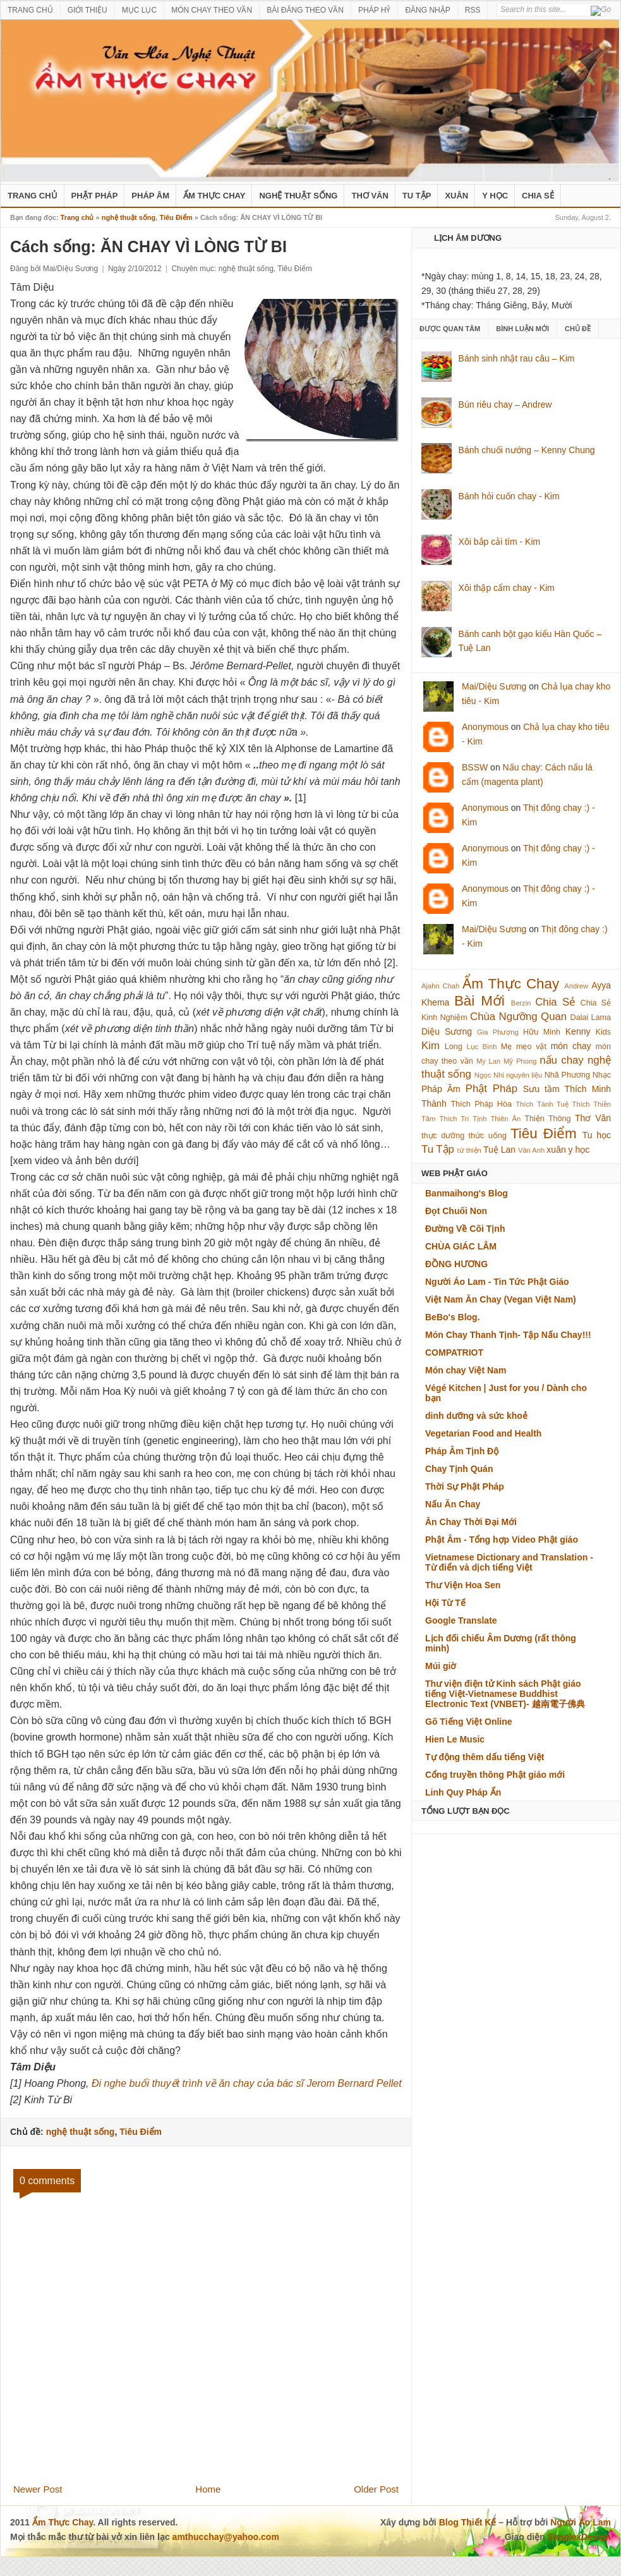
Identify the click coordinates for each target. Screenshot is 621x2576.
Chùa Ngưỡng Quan (518, 1017)
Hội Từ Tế (445, 1603)
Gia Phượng (498, 1032)
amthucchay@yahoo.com (225, 2537)
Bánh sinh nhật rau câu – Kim (517, 358)
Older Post (376, 2489)
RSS (473, 10)
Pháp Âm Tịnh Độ (461, 1451)
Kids (604, 1032)
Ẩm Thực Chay (214, 195)
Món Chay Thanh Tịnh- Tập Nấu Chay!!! (508, 1335)
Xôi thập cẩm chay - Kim (507, 588)
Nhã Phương (567, 1075)
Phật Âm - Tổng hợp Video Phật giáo (501, 1539)
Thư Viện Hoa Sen (462, 1585)
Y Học (495, 195)
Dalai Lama (590, 1017)
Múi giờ (440, 1666)
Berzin (521, 1003)
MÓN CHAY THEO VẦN (211, 10)
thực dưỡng (442, 1135)
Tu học (596, 1135)
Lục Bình (481, 1046)
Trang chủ (77, 217)
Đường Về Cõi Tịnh (465, 1229)
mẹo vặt (531, 1046)
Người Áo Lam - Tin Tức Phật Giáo (497, 1282)
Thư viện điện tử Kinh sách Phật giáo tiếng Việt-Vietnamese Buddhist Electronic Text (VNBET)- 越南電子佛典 (505, 1694)
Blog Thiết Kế (468, 2522)
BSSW (475, 767)
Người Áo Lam (580, 2522)
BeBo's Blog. (452, 1317)
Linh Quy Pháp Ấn (463, 1792)
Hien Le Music (455, 1739)
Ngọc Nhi (489, 1075)
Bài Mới (479, 1001)
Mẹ (506, 1046)
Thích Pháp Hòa (481, 1104)
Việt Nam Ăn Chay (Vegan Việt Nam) (500, 1299)
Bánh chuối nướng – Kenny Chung (527, 450)
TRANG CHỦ (30, 10)
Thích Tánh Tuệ (541, 1104)
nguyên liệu (524, 1075)
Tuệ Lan (499, 1150)
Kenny (578, 1031)
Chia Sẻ (538, 195)
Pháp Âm (150, 195)
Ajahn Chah (440, 986)
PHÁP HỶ (374, 10)
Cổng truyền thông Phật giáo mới (495, 1775)
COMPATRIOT (454, 1352)
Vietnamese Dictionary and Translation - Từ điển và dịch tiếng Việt (509, 1562)
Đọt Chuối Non (456, 1211)
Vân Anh (531, 1150)
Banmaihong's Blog (466, 1193)
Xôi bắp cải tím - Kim (500, 542)
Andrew (576, 986)
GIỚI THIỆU (87, 10)
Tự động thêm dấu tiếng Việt (485, 1757)
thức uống (488, 1135)
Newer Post (38, 2489)
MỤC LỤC (139, 10)
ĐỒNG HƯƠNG (456, 1264)
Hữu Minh (541, 1032)
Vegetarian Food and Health (483, 1433)
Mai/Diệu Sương (494, 686)
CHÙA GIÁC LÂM (461, 1246)
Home (207, 2489)
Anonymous (485, 727)
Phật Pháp (94, 195)
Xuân (456, 195)
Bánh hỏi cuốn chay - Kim (509, 496)
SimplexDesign (579, 2537)
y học (579, 1150)
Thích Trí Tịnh (462, 1118)
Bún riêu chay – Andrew (505, 404)
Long (453, 1046)
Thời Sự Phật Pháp (464, 1486)
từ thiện (469, 1150)
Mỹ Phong (519, 1061)
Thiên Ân (506, 1118)
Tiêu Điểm (175, 217)
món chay (571, 1046)
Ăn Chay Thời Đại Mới (471, 1522)
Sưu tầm (541, 1089)
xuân (555, 1150)
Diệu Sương (446, 1031)
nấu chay (561, 1060)
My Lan (488, 1061)
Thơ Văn (369, 195)
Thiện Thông (547, 1118)
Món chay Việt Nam (465, 1370)
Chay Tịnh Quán (459, 1469)
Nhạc (602, 1075)
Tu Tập (416, 195)
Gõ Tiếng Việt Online (468, 1721)
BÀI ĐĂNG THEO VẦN (305, 10)
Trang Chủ (32, 195)
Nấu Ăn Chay (452, 1504)
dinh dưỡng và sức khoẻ (476, 1416)
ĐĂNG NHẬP (427, 10)
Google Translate (461, 1620)
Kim (430, 1046)
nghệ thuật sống (298, 195)
